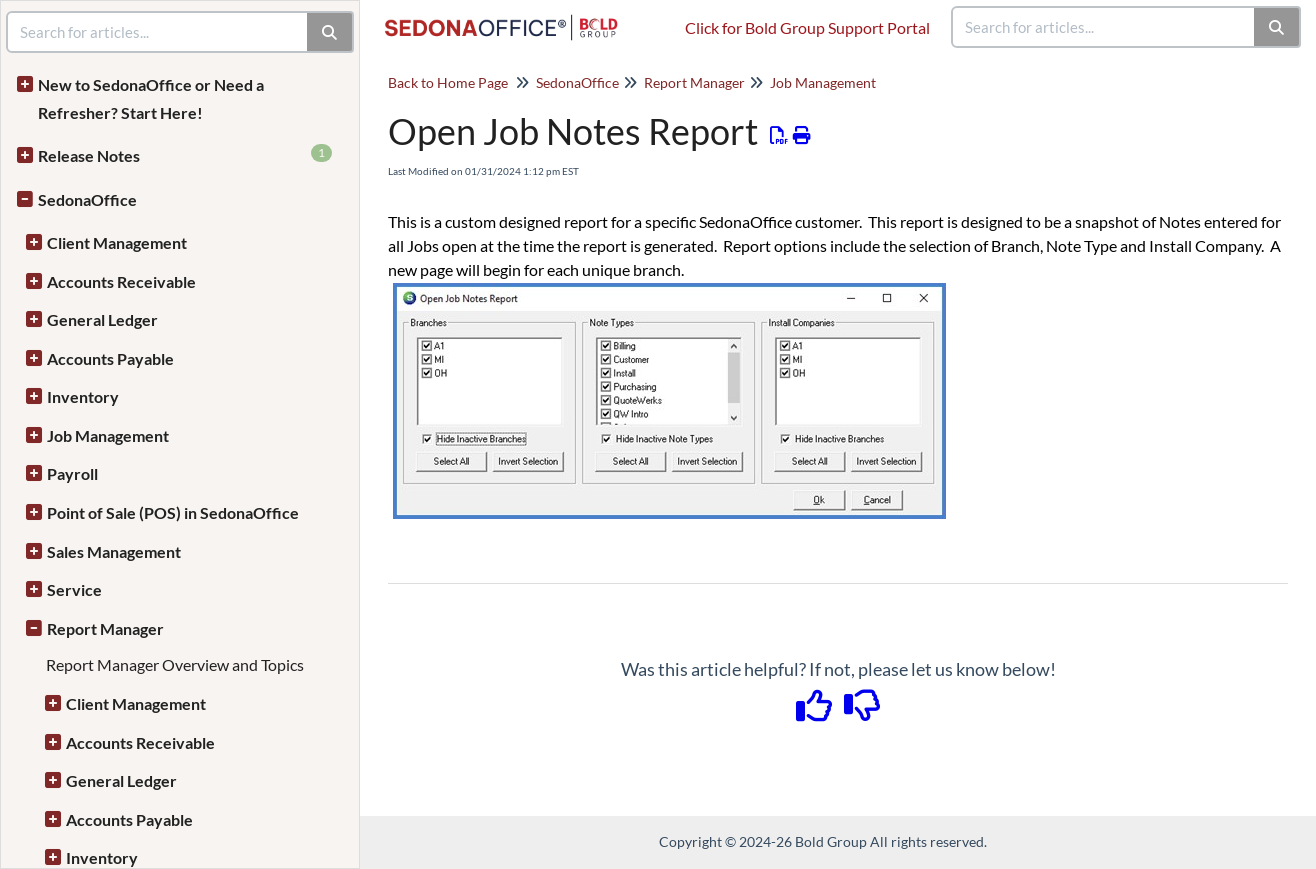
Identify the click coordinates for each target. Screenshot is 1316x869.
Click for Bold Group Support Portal (807, 27)
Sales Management (114, 551)
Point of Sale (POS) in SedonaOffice (173, 512)
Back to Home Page (448, 82)
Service (74, 589)
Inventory (83, 396)
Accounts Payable (110, 358)
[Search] (1277, 27)
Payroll (72, 473)
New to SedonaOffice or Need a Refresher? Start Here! (151, 98)
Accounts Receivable (121, 281)
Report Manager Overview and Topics (175, 664)
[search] (1104, 27)
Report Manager (105, 628)
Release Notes (185, 154)
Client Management (117, 242)
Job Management (108, 435)
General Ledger (102, 319)
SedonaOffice (87, 199)
